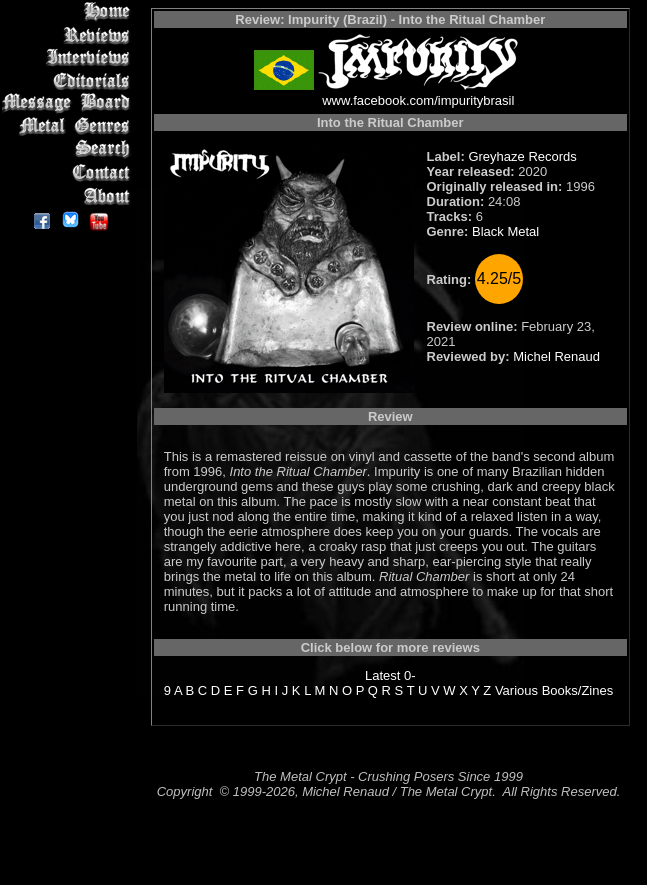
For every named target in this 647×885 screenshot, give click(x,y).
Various (516, 690)
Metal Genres (69, 126)
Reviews (69, 34)
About (69, 195)
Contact (69, 172)
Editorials (69, 80)
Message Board (69, 103)
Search (69, 149)
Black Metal (505, 231)
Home (69, 11)
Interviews (69, 57)
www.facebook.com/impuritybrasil (418, 100)
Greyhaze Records (522, 156)
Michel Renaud (556, 356)
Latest (382, 675)
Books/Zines (578, 690)
